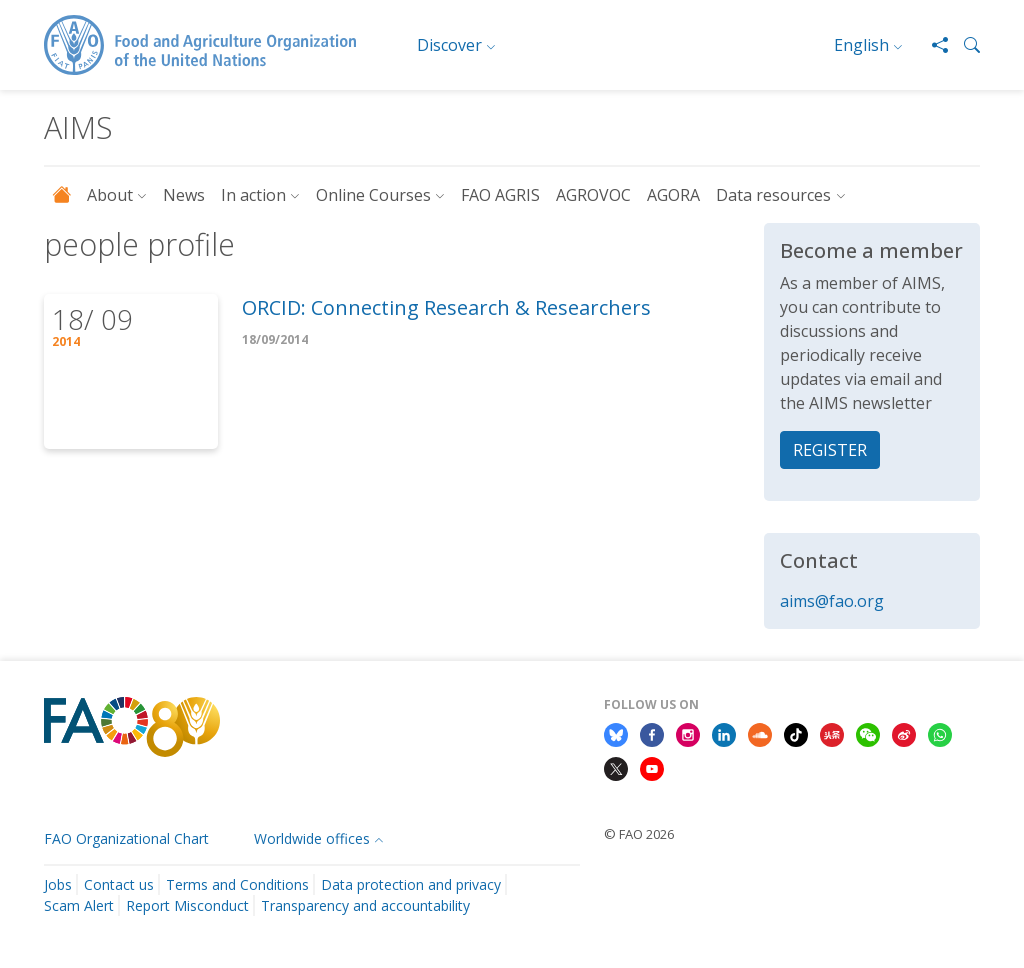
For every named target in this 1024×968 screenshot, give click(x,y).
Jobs (58, 884)
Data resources (773, 195)
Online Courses (373, 195)
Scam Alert (79, 905)
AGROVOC (593, 195)
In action (253, 195)
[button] (964, 45)
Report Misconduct (187, 905)
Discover (449, 45)
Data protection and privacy (411, 884)
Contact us (119, 884)
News (184, 195)
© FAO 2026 (639, 834)
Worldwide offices (312, 838)
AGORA (673, 195)
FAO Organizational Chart (126, 838)
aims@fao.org (832, 601)
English (861, 45)
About (110, 195)
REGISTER (830, 450)
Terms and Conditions (237, 884)
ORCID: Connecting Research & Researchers (446, 307)
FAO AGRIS (500, 195)
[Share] (932, 45)
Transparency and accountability (365, 905)
